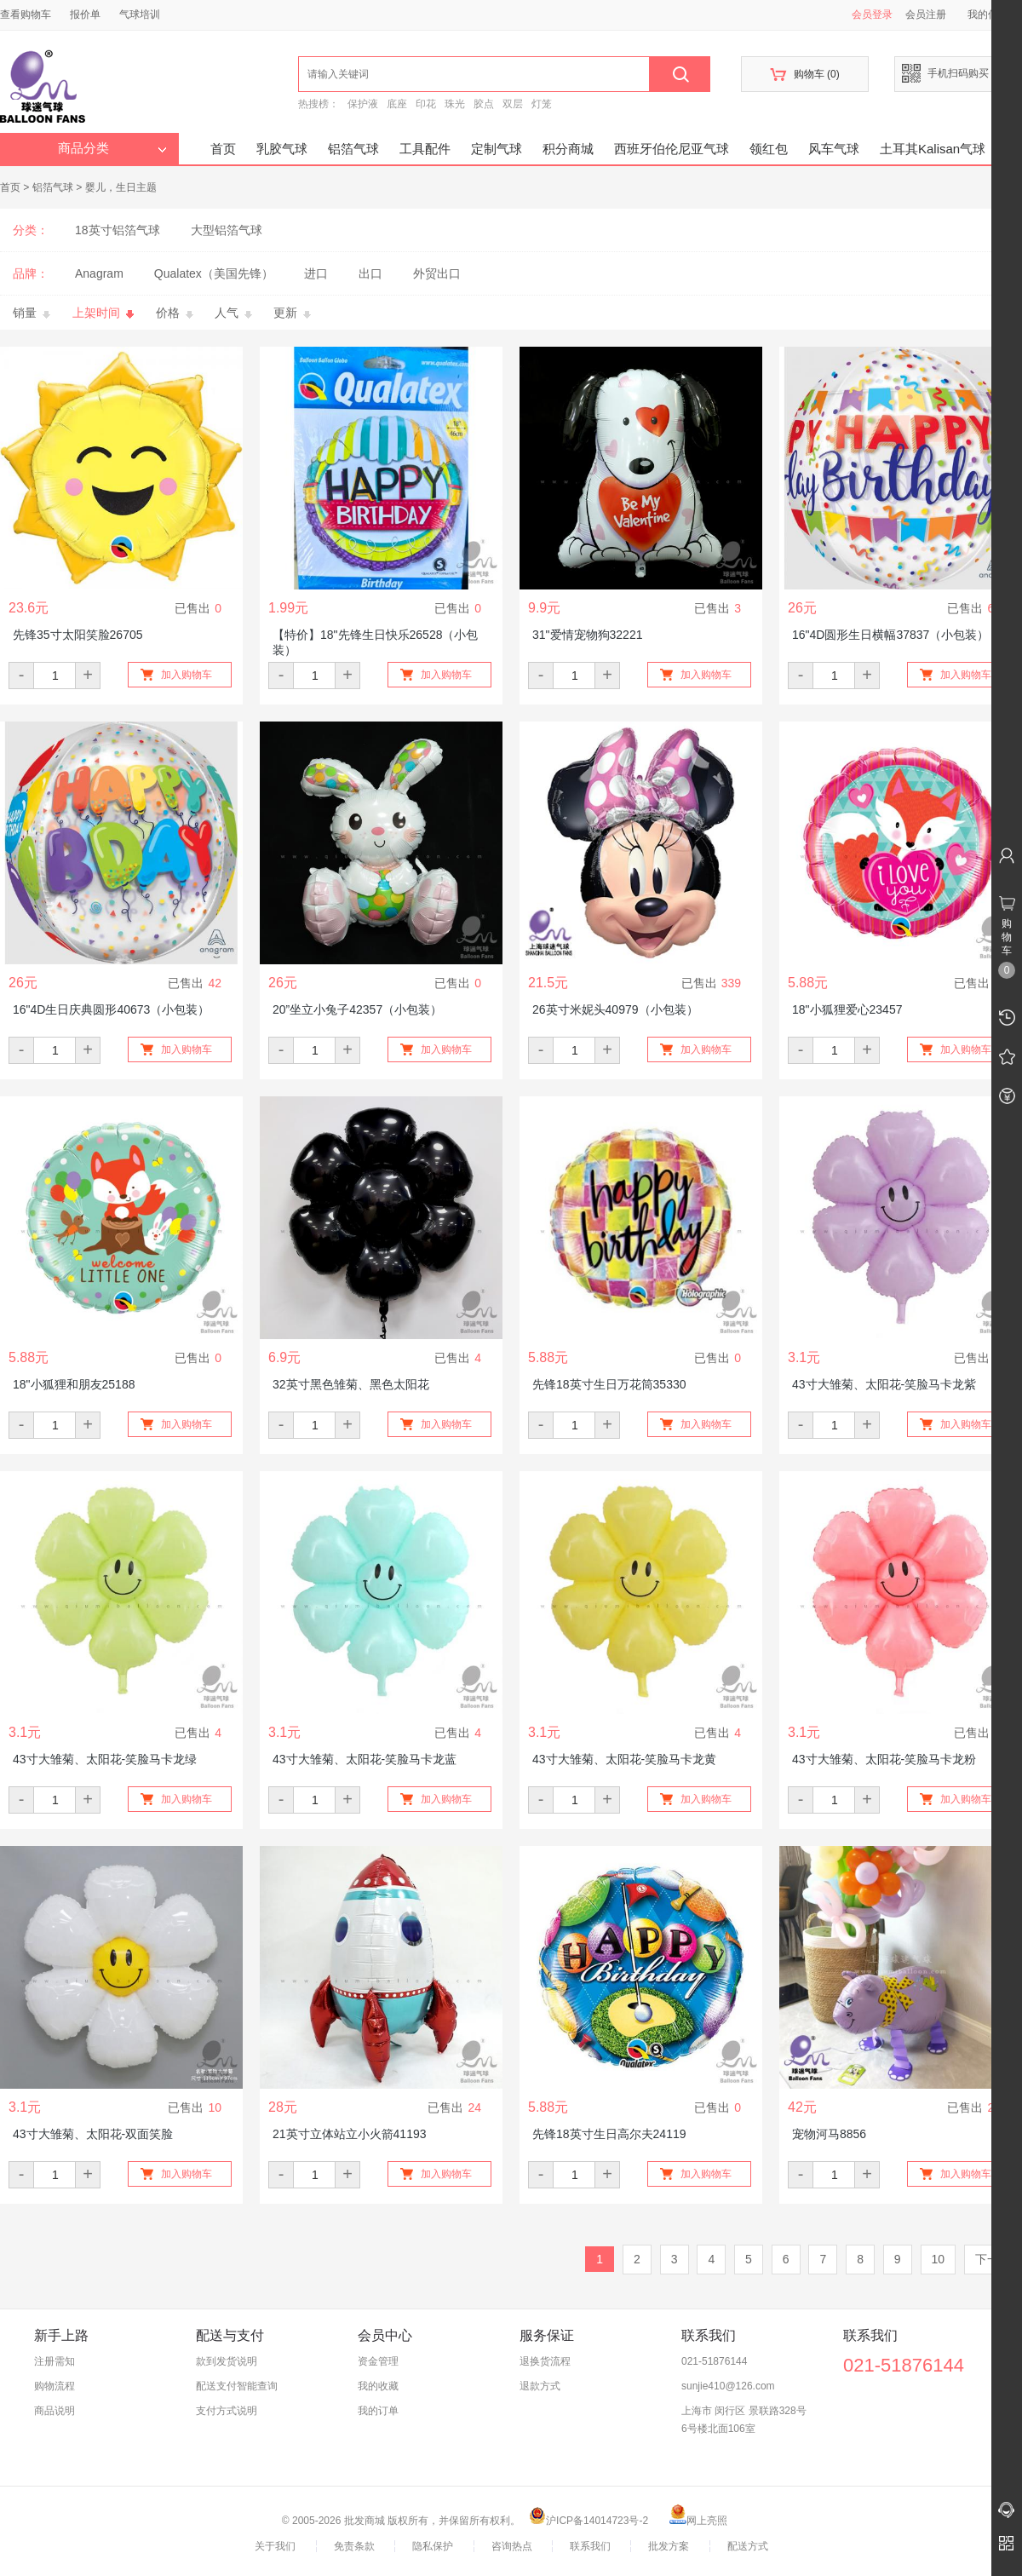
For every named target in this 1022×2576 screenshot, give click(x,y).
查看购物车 (25, 14)
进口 (316, 273)
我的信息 (993, 14)
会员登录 (872, 14)
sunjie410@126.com (728, 2386)
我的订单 (378, 2411)
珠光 (455, 104)
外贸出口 (437, 273)
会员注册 (925, 14)
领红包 (768, 148)
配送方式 (747, 2546)
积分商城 (568, 148)
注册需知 (54, 2361)
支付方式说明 (226, 2411)
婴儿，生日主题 (121, 187)
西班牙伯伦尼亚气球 (671, 148)
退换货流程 (545, 2361)
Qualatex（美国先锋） (213, 273)
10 (938, 2259)
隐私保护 (432, 2546)
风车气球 (833, 148)
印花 (426, 104)
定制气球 (496, 148)
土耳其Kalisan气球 (932, 148)
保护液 (362, 104)
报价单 (85, 14)
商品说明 (54, 2411)
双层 (512, 104)
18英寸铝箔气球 (117, 230)
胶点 (484, 104)
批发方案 (668, 2546)
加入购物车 (186, 675)
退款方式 (540, 2386)
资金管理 (378, 2361)
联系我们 (590, 2546)
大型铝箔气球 (226, 230)
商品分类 (112, 148)
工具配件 (425, 148)
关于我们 (275, 2546)
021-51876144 (714, 2361)
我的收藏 (378, 2386)
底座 (397, 104)
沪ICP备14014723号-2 (588, 2521)
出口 (370, 273)
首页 (223, 148)
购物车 (804, 74)
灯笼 (541, 104)
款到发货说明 (226, 2361)
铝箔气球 (353, 148)
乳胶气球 (281, 148)
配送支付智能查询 (237, 2386)
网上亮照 (698, 2521)
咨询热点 (511, 2546)
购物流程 (54, 2386)
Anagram (99, 273)
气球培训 (139, 14)
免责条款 (354, 2546)
